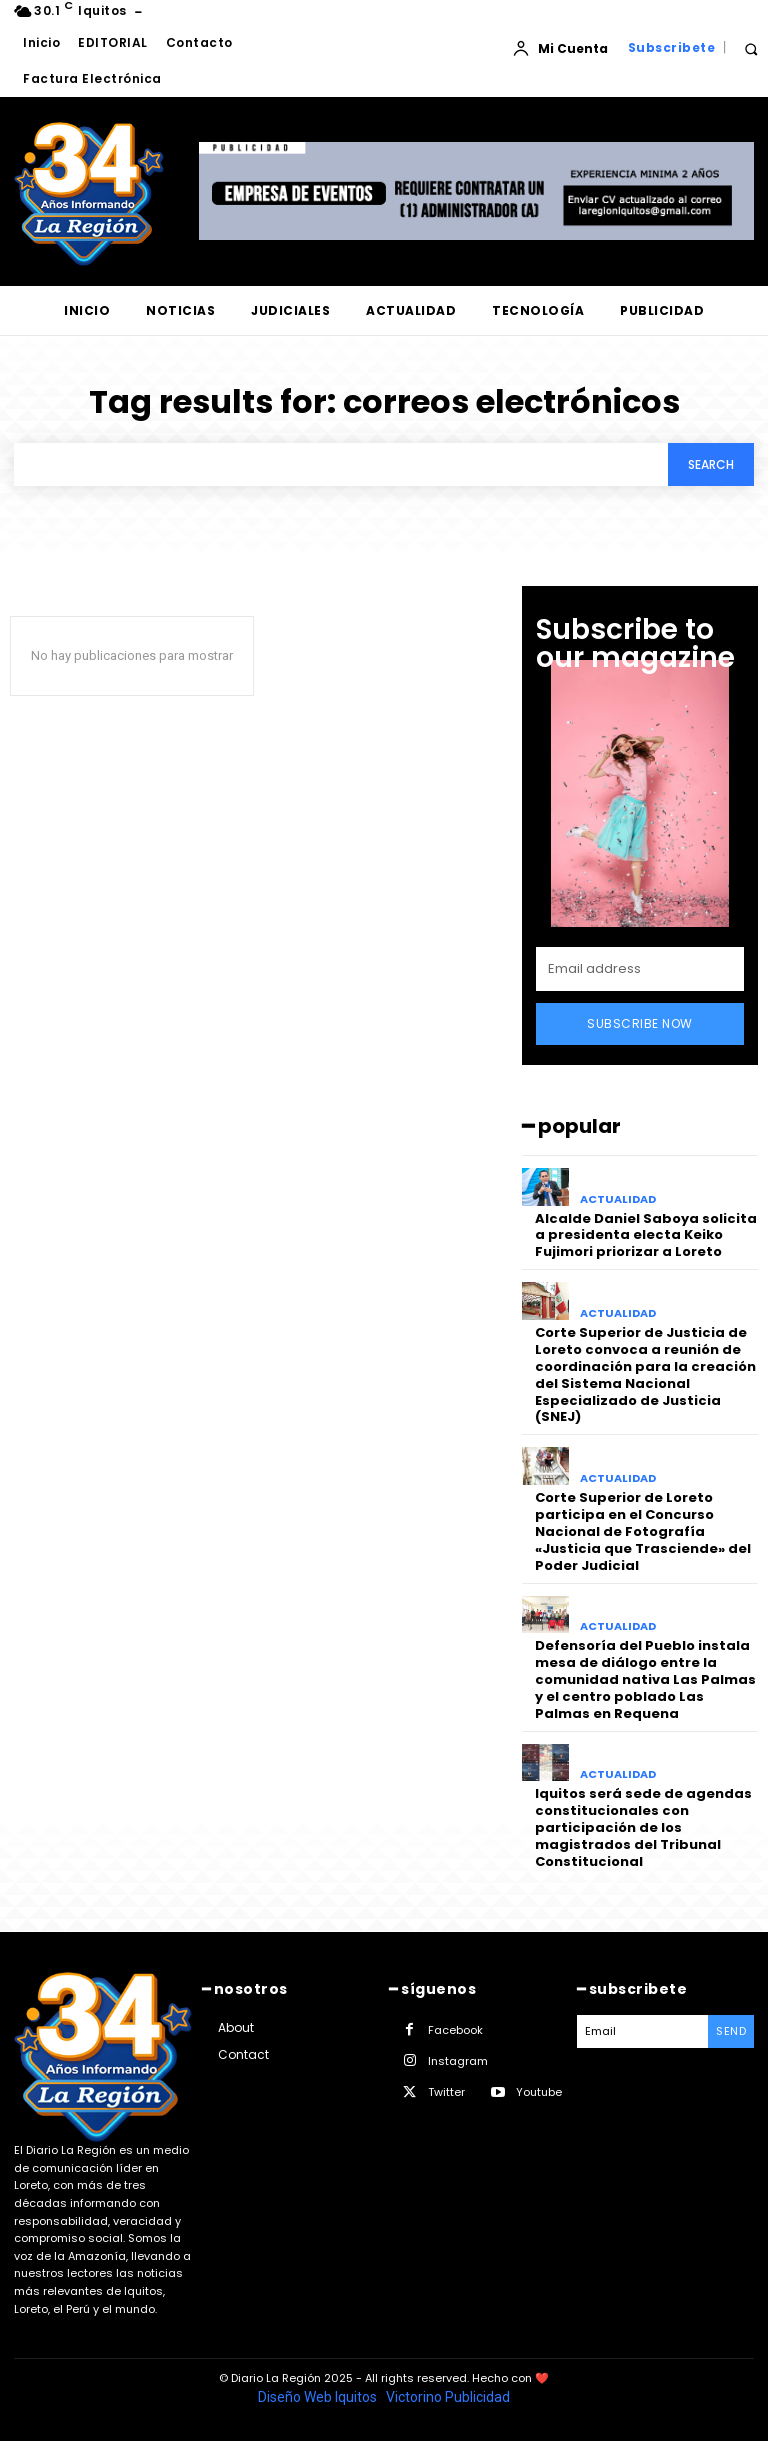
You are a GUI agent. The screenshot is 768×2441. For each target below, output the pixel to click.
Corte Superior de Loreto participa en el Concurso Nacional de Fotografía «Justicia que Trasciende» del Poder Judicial (643, 1531)
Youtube (539, 2092)
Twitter (446, 2092)
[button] (750, 48)
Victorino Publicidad (448, 2397)
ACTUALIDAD (618, 1199)
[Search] (711, 464)
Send (731, 2031)
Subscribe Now (640, 1023)
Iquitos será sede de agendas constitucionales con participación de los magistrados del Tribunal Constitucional (643, 1827)
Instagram (458, 2061)
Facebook (455, 2030)
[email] (640, 969)
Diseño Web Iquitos (319, 2397)
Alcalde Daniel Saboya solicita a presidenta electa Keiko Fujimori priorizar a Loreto (646, 1235)
